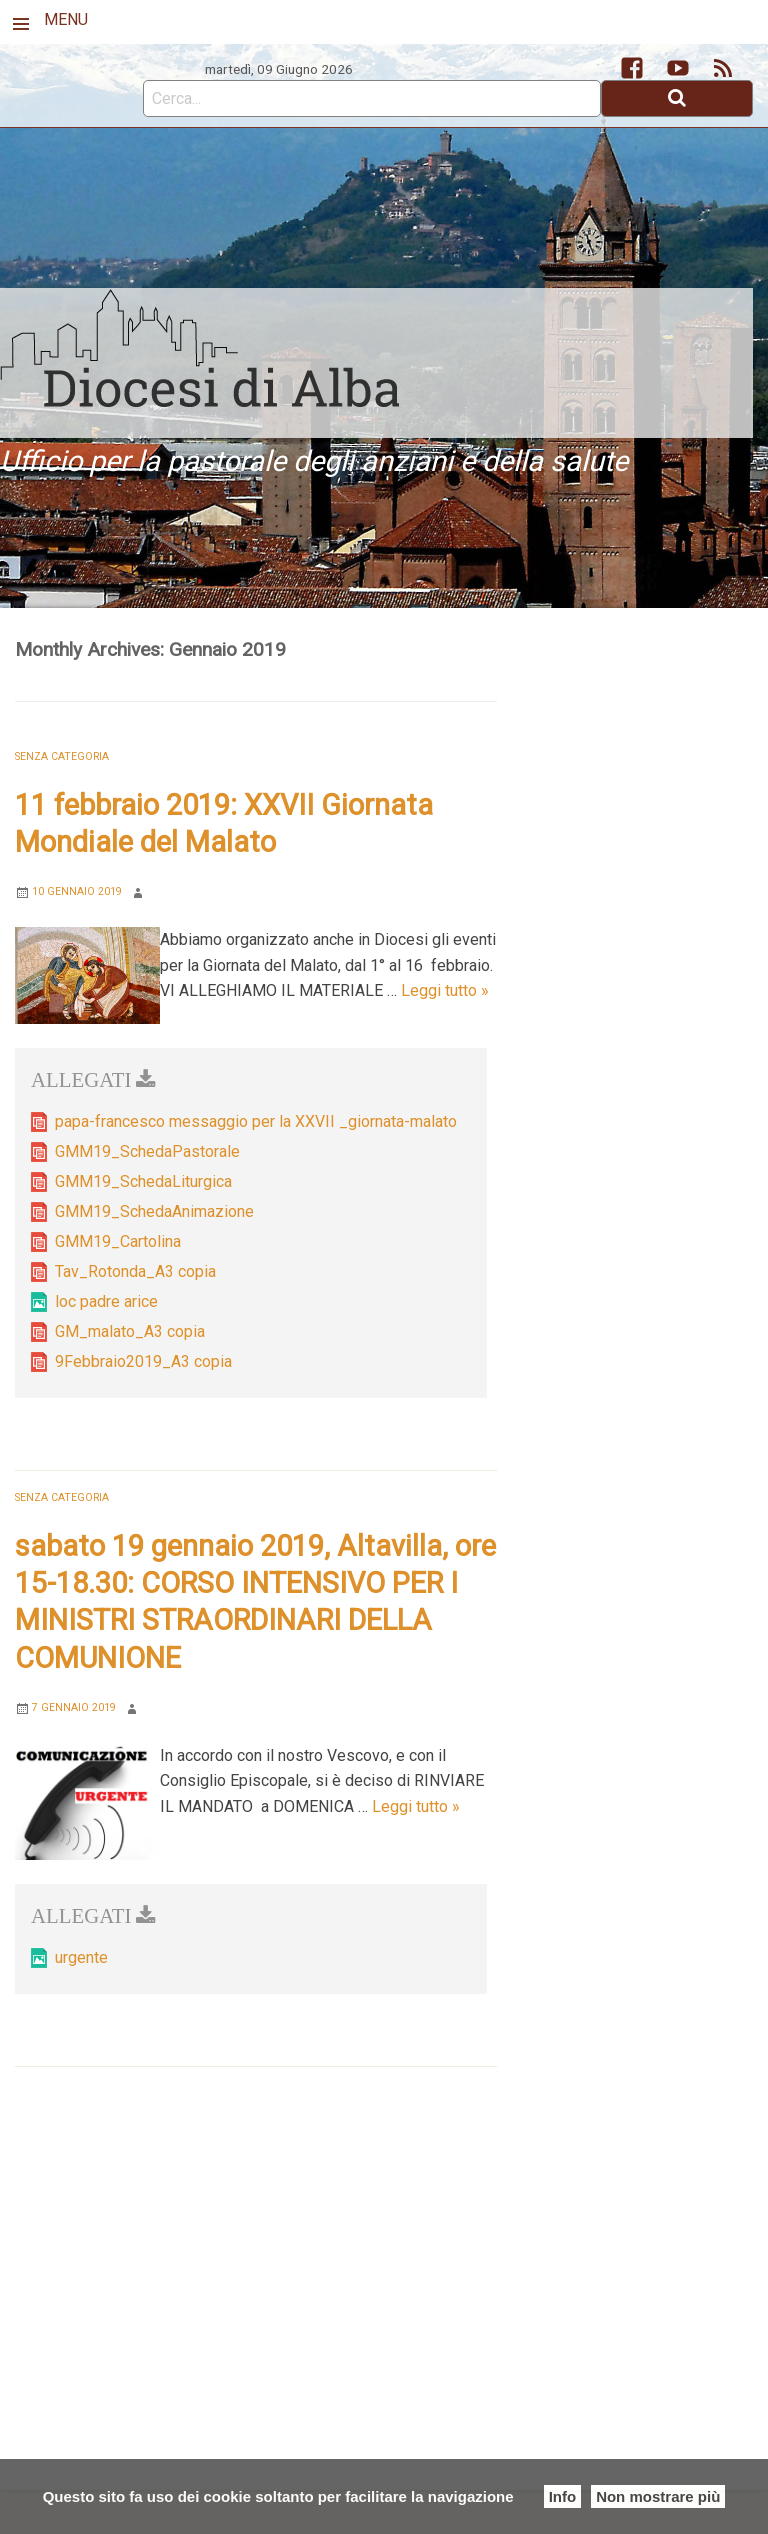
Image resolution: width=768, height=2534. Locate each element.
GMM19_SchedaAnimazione (154, 1211)
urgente (81, 1957)
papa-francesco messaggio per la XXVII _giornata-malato (256, 1121)
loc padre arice (106, 1301)
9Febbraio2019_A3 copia (143, 1361)
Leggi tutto (445, 990)
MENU (66, 19)
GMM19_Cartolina (118, 1241)
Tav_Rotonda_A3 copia (135, 1271)
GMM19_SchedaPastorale (147, 1151)
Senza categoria (62, 756)
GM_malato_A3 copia (130, 1331)
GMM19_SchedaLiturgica (143, 1181)
